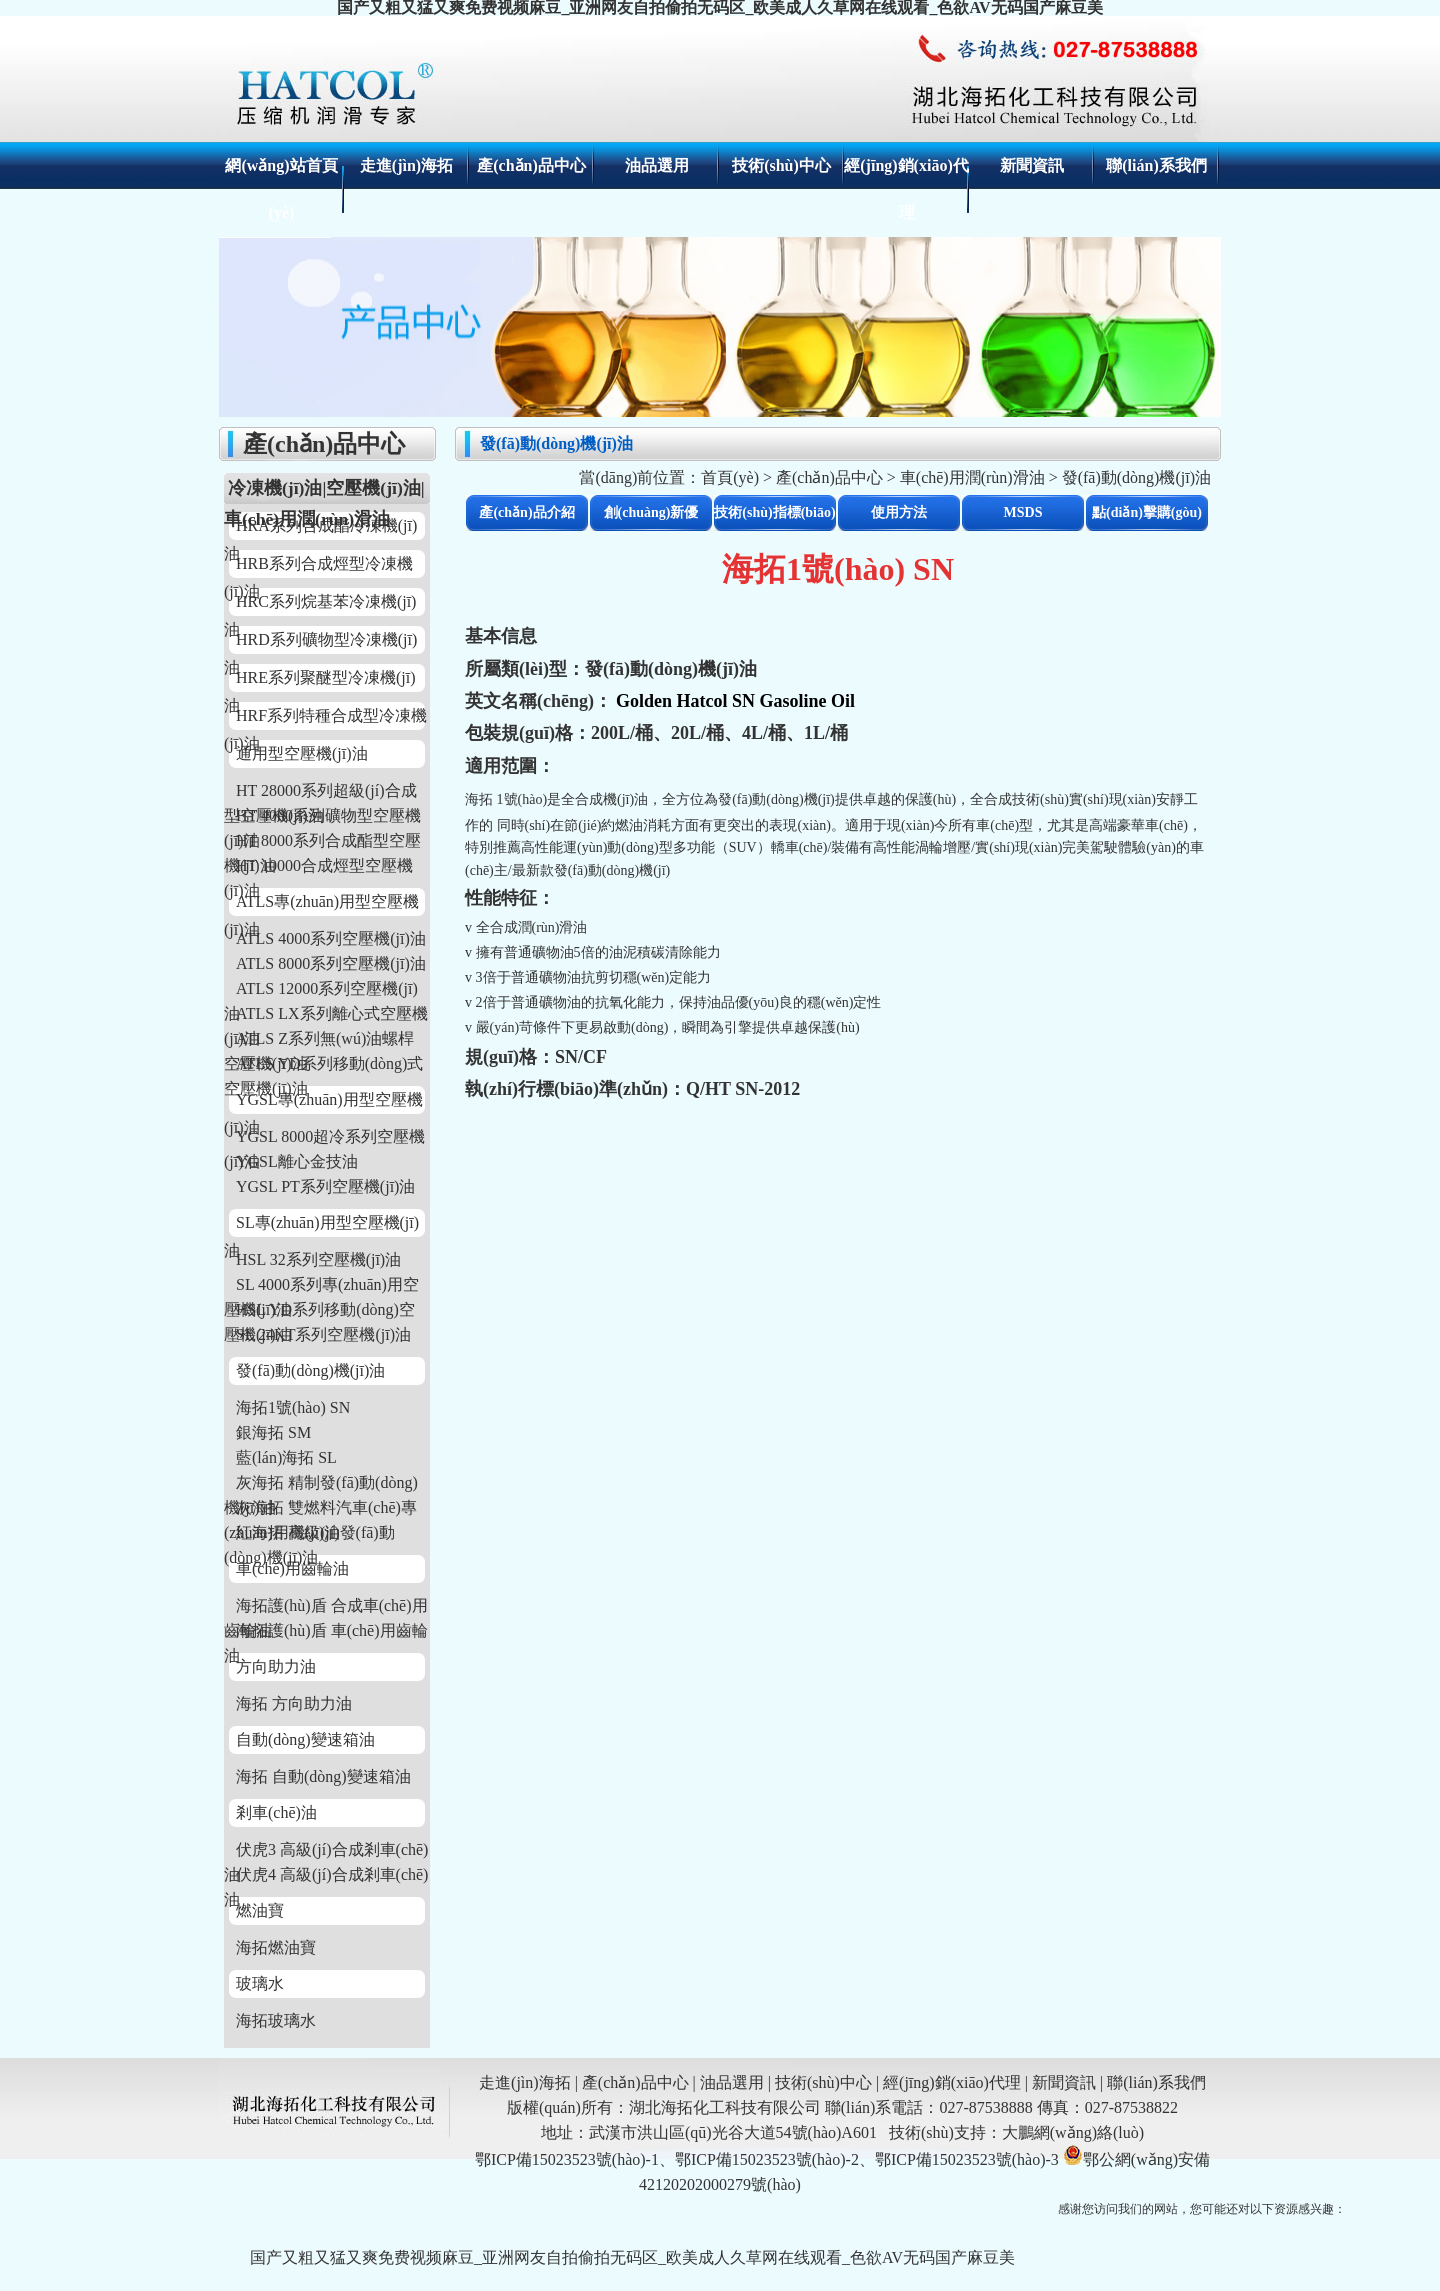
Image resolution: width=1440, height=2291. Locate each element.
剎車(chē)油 (276, 1812)
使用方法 (899, 512)
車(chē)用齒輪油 (292, 1568)
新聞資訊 (1032, 165)
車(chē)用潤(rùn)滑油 (972, 477)
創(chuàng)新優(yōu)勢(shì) (651, 518)
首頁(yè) (730, 477)
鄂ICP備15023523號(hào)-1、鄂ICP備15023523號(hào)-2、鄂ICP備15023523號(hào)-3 (767, 2159)
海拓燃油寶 (276, 1947)
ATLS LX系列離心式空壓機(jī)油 (326, 1015)
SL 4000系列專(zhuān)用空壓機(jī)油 (321, 1286)
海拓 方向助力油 (294, 1703)
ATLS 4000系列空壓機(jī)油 (331, 938)
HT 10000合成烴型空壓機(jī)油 (318, 867)
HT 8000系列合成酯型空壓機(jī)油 (322, 842)
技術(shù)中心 (781, 165)
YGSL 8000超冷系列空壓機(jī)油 (324, 1138)
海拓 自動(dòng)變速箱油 (323, 1776)
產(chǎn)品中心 (531, 165)
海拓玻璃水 (276, 2020)
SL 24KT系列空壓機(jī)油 (323, 1334)
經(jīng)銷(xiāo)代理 (952, 2082)
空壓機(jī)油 (373, 488)
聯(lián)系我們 (1156, 165)
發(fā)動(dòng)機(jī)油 (310, 1370)
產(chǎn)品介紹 (526, 512)
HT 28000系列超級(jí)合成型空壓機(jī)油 (320, 792)
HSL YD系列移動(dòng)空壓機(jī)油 (319, 1311)
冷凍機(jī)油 (275, 488)
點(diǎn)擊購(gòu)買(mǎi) (1147, 518)
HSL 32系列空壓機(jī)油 (318, 1259)
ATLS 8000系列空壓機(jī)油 (331, 963)
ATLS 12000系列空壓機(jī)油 (321, 990)
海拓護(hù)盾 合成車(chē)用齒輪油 (326, 1607)
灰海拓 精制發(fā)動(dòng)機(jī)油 (321, 1484)
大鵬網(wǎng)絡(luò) (1073, 2132)
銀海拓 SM (273, 1432)
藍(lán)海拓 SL (286, 1457)
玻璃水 (260, 1983)
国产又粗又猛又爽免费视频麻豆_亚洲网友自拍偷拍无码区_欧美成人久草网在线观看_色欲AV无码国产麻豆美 (632, 2257)
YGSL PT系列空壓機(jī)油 (325, 1186)
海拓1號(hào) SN (293, 1407)
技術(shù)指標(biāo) (774, 512)
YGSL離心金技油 (297, 1161)
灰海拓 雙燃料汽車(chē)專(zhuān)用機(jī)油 (320, 1509)
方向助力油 (276, 1666)
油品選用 (657, 165)
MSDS (1023, 512)
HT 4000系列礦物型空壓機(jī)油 (322, 817)
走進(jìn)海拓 (406, 165)
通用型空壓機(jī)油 (302, 753)
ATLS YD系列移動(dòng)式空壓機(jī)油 (323, 1065)
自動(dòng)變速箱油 (305, 1739)
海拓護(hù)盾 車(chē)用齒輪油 (326, 1632)
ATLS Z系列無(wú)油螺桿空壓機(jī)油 (319, 1040)
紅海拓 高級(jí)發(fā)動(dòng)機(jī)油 (309, 1534)
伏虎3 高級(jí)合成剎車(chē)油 (326, 1851)
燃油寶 (260, 1910)
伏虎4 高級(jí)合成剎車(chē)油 (326, 1876)
